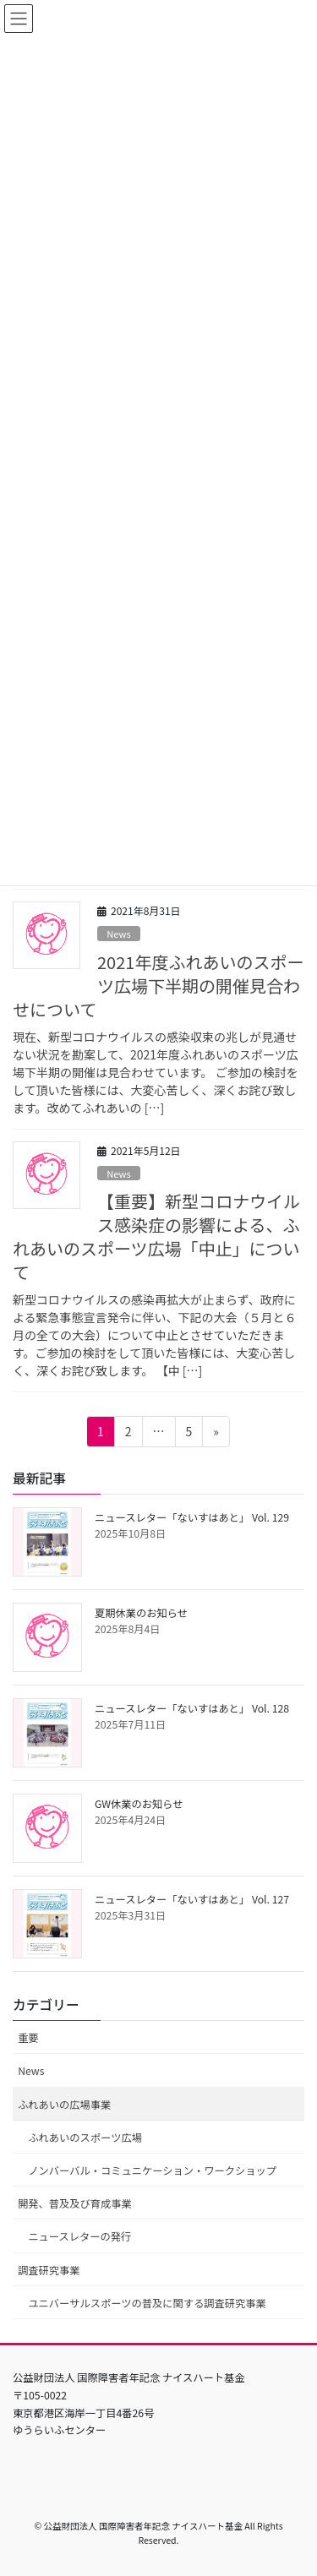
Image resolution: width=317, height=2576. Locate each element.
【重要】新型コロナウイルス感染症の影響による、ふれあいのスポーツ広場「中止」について (156, 1236)
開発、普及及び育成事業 (75, 2203)
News (119, 933)
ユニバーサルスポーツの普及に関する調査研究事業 (146, 2303)
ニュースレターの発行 (79, 2236)
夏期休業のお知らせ (141, 1612)
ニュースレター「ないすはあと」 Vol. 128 (192, 1708)
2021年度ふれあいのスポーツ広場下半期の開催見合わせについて (158, 985)
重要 (28, 2037)
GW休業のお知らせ (139, 1803)
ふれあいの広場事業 (64, 2104)
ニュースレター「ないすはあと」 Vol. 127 (192, 1899)
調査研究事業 (49, 2270)
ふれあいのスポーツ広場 (85, 2137)
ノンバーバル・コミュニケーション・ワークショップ (152, 2170)
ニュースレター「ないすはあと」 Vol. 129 (192, 1517)
